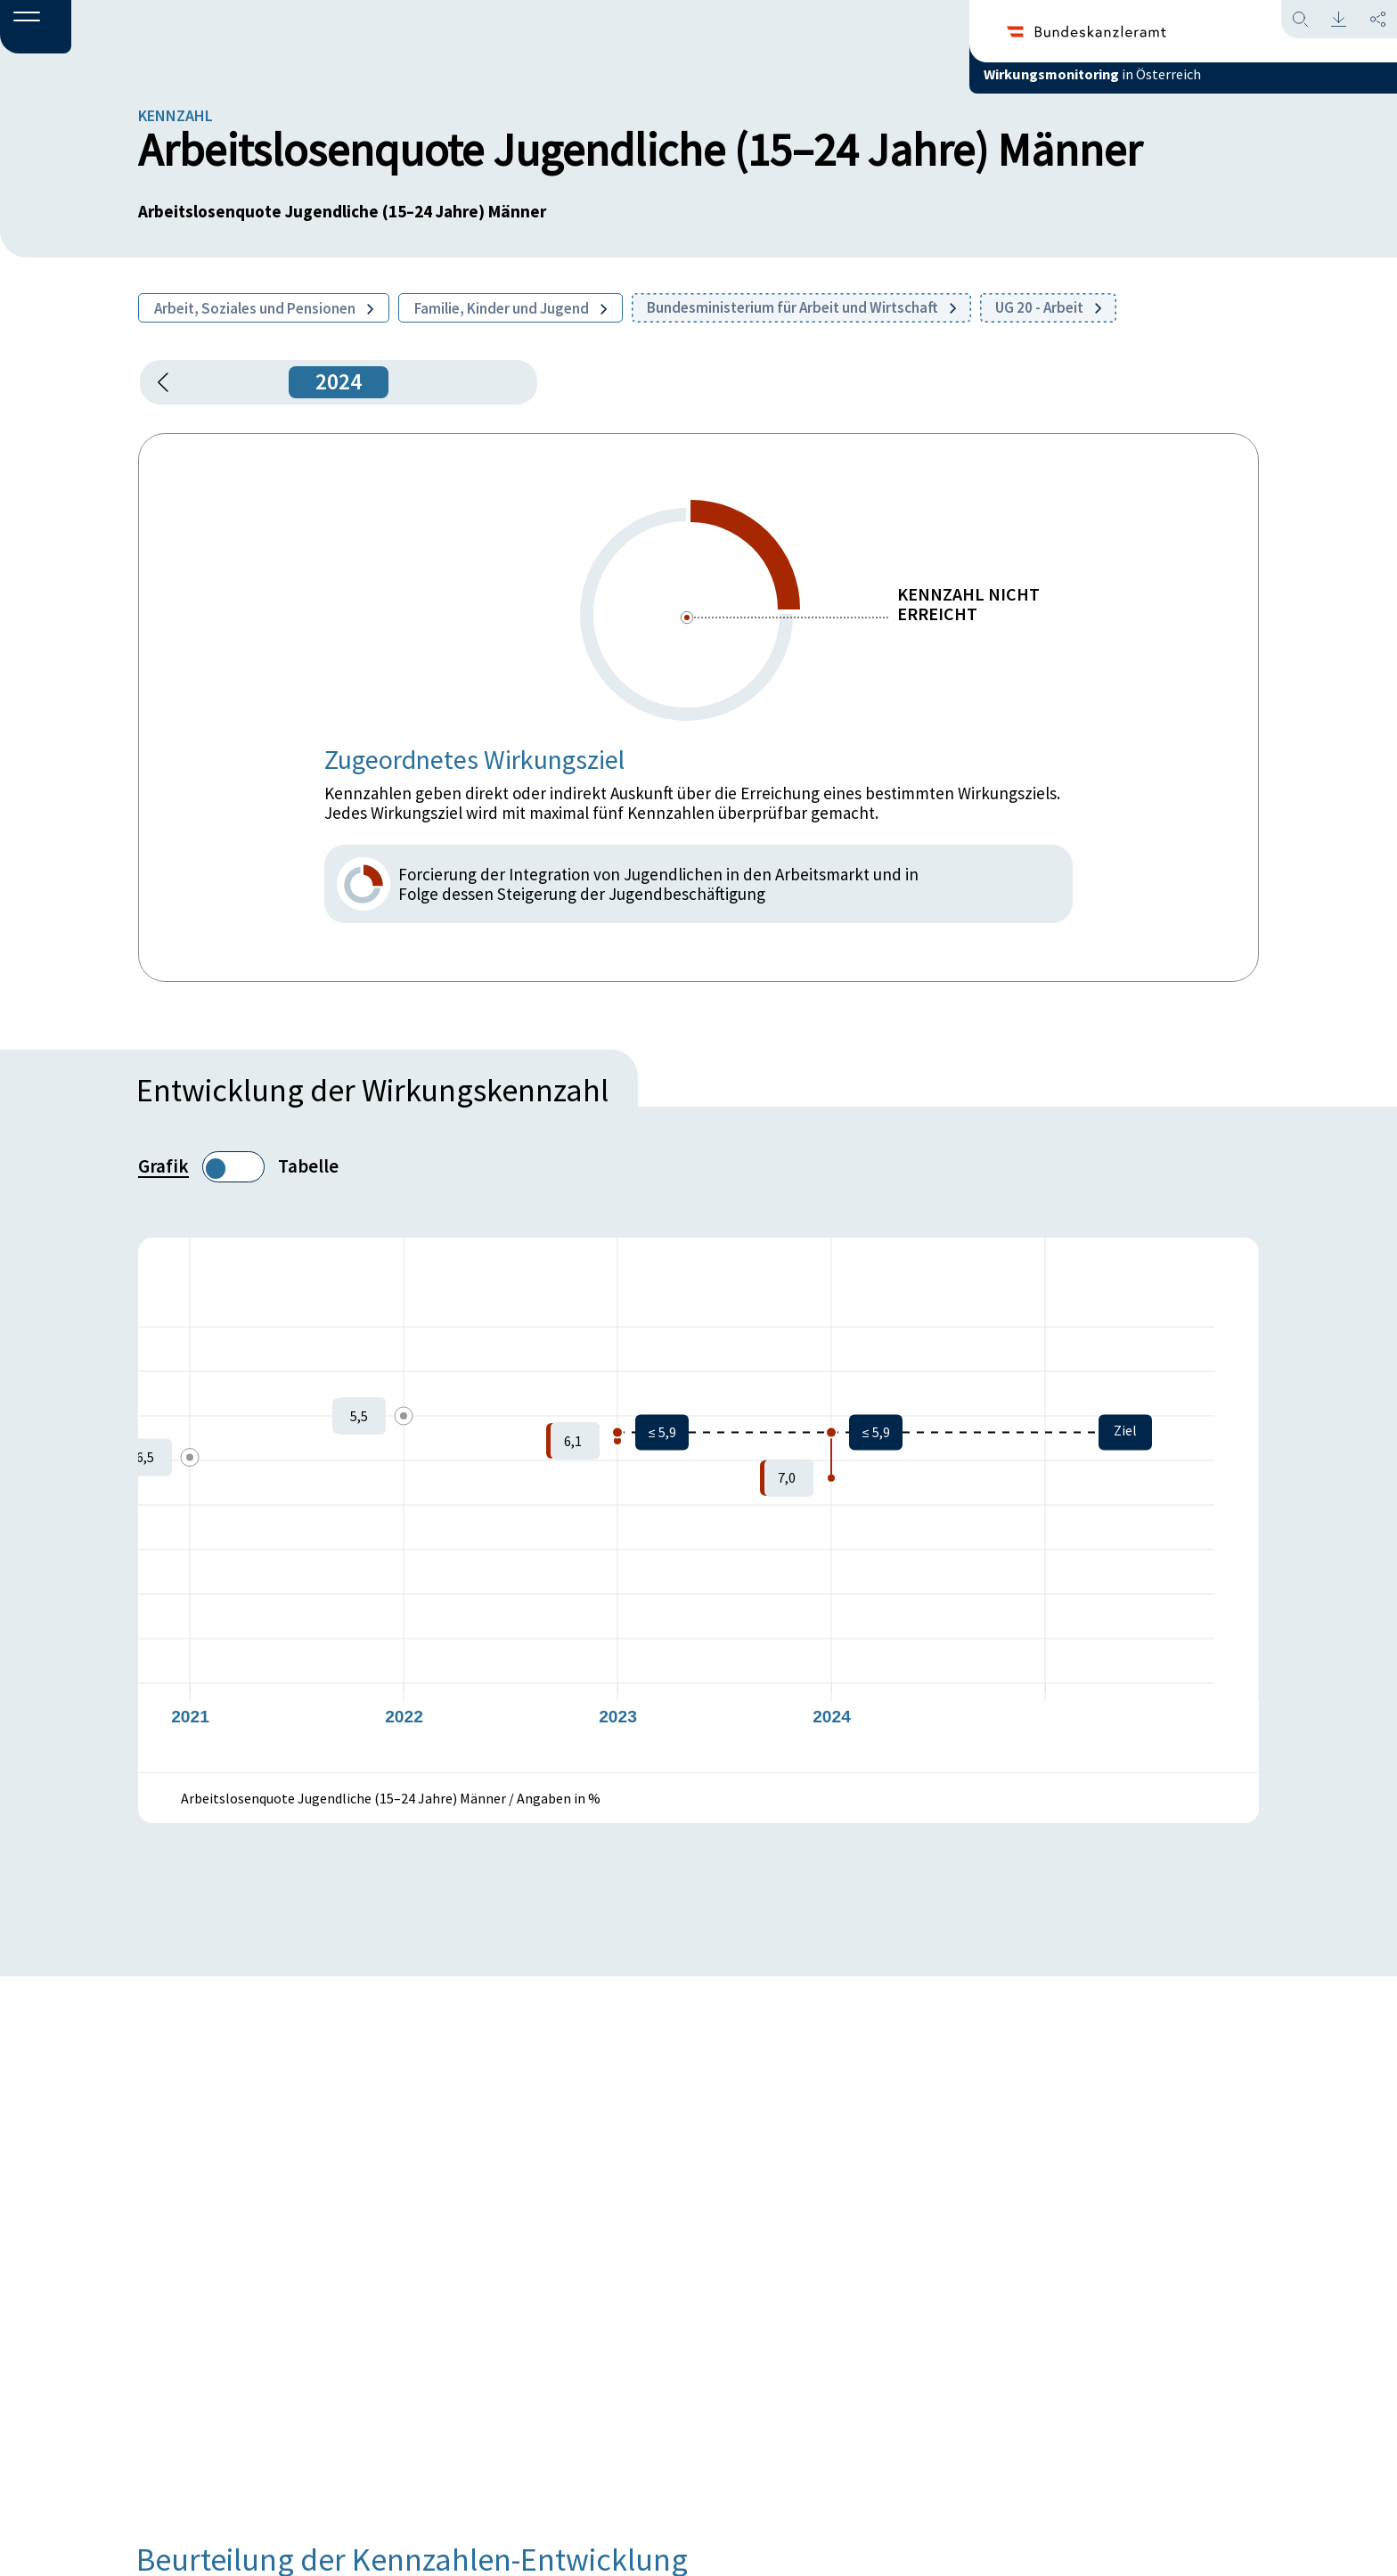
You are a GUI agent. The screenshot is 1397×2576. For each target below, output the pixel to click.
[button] (35, 27)
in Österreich (1160, 88)
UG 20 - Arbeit (1048, 307)
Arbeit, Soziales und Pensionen (263, 308)
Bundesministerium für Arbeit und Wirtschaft (801, 307)
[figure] (698, 1505)
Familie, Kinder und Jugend (510, 308)
